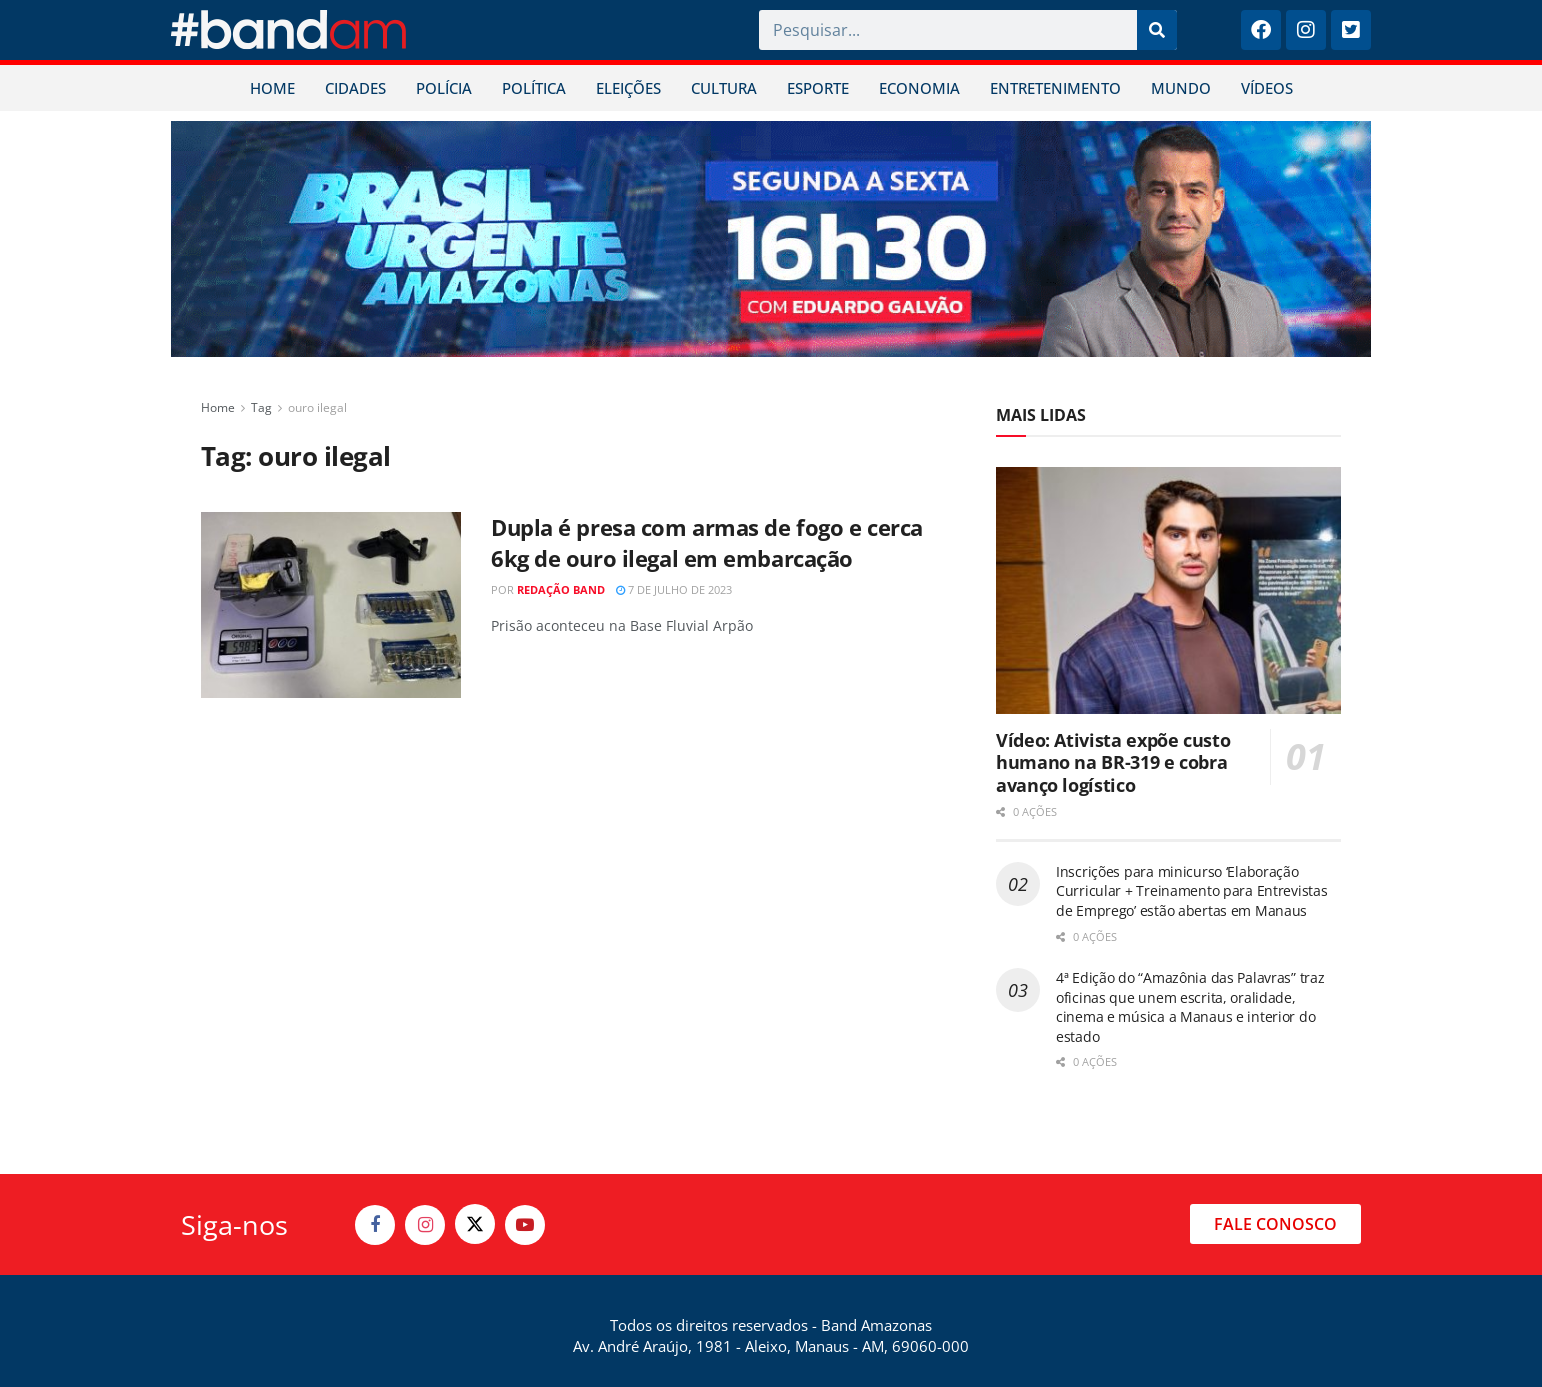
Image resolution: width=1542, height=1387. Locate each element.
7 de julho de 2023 (674, 589)
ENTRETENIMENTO (1055, 88)
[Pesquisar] (1157, 30)
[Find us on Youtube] (525, 1225)
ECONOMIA (919, 88)
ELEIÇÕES (628, 88)
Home (218, 407)
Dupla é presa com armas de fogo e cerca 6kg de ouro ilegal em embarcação (707, 542)
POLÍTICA (534, 88)
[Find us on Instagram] (425, 1225)
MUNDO (1181, 88)
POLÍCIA (444, 88)
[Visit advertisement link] (771, 239)
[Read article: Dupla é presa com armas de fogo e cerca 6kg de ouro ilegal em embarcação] (331, 605)
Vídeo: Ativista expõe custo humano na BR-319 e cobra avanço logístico (1113, 762)
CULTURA (724, 88)
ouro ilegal (317, 407)
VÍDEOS (1267, 88)
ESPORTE (818, 88)
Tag (261, 407)
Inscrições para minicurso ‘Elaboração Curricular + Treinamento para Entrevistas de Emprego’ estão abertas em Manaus (1192, 891)
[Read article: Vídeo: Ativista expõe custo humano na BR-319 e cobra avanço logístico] (1168, 590)
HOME (272, 88)
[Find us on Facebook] (375, 1225)
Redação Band (561, 589)
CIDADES (355, 88)
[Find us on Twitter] (475, 1224)
